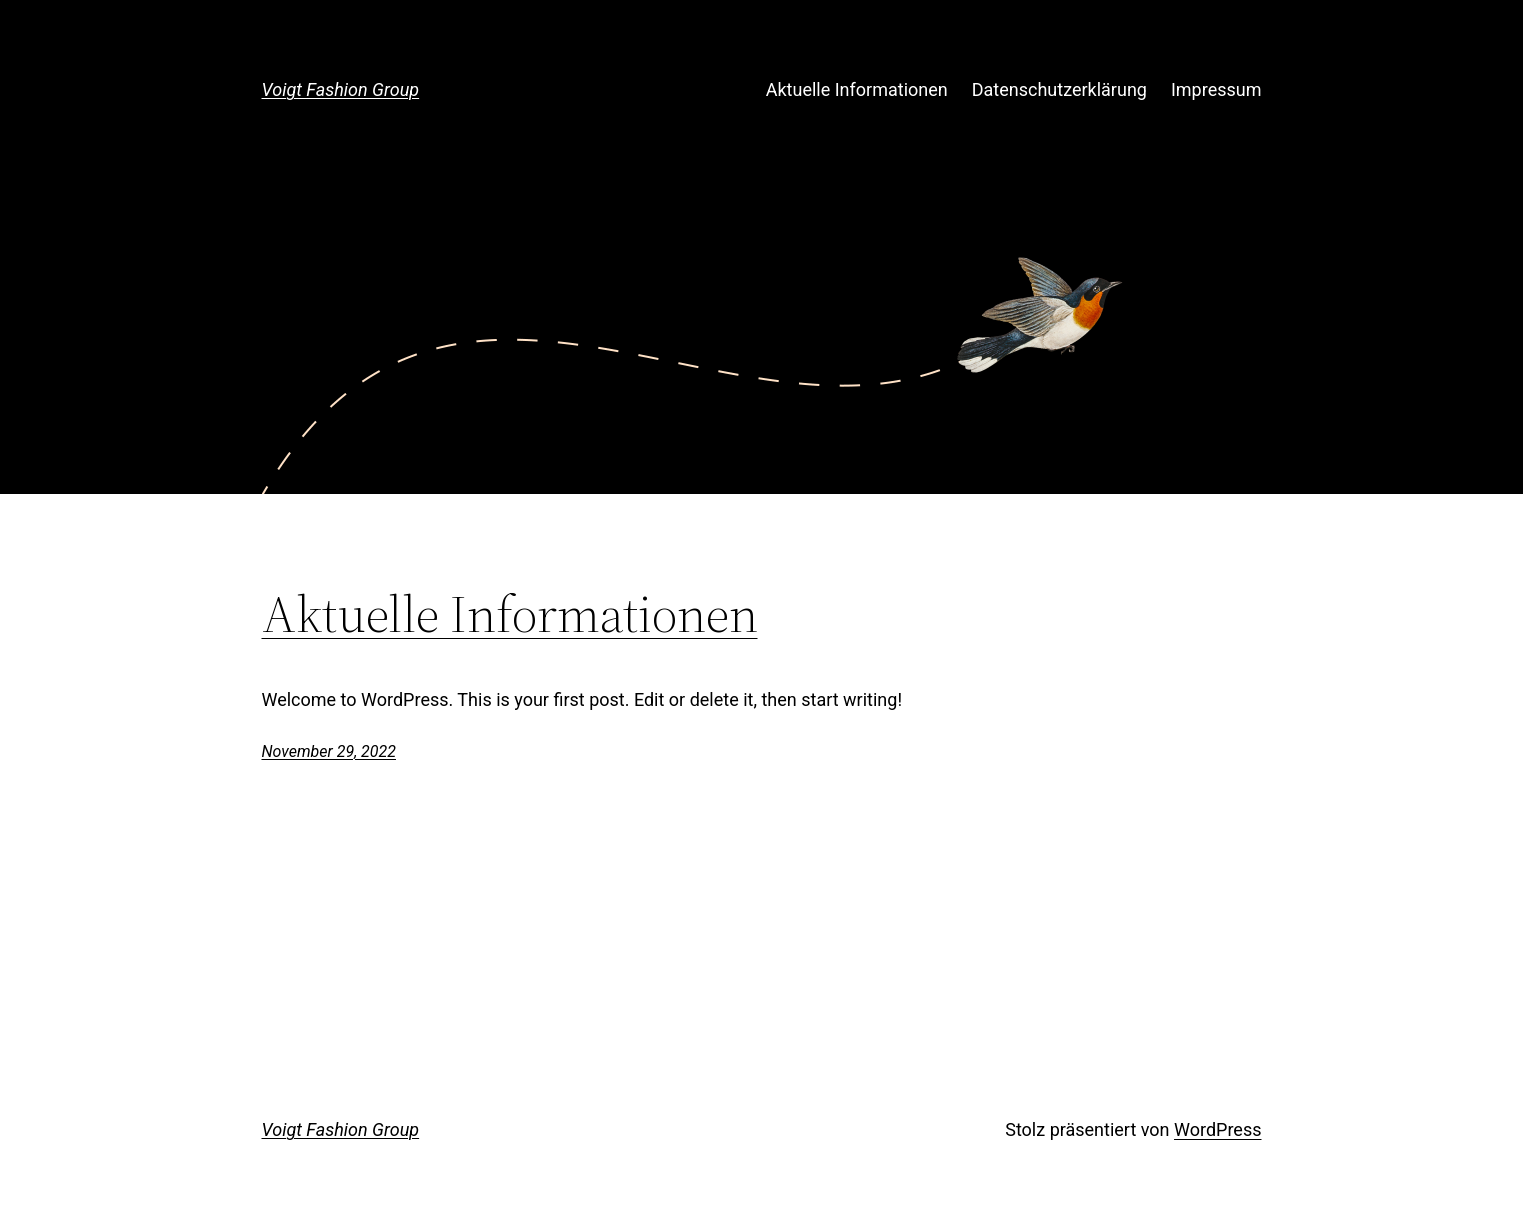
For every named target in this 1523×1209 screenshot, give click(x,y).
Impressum (1216, 89)
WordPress (1217, 1129)
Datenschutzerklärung (1059, 89)
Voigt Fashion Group (341, 89)
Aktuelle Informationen (857, 89)
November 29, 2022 (329, 751)
